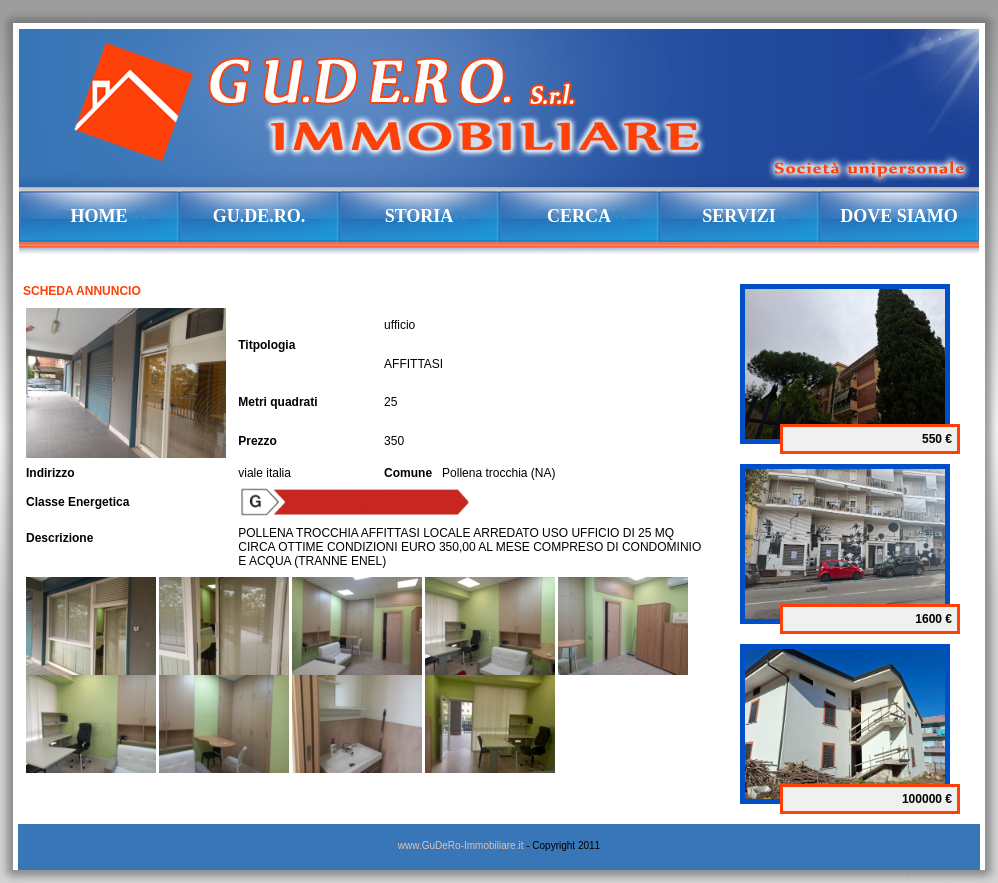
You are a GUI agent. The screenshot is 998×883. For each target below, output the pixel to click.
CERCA (579, 216)
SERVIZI (738, 216)
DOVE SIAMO (899, 216)
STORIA (419, 216)
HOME (99, 216)
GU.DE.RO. (259, 216)
